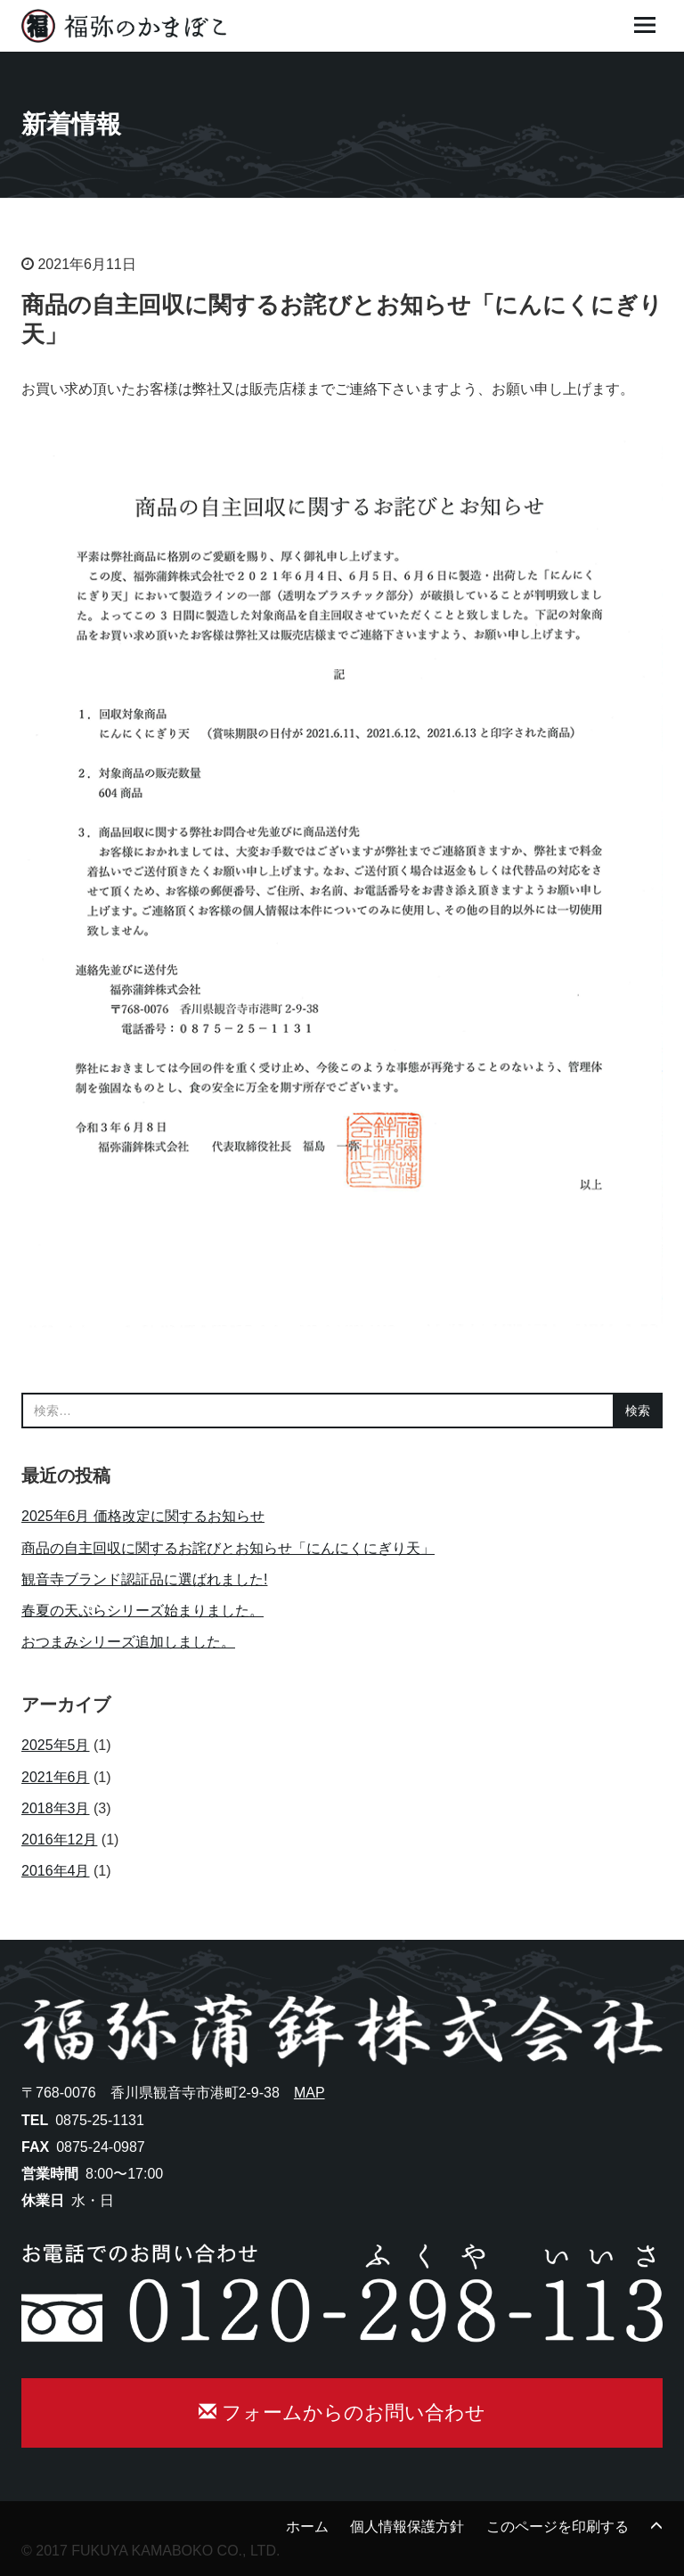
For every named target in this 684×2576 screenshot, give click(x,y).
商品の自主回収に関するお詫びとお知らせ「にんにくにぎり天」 (228, 1548)
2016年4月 (55, 1870)
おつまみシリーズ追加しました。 (128, 1641)
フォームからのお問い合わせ (342, 2412)
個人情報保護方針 (407, 2526)
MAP (309, 2092)
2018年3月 (55, 1808)
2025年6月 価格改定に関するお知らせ (143, 1516)
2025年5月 (55, 1745)
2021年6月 (55, 1777)
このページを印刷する (557, 2526)
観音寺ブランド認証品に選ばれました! (144, 1579)
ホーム (307, 2526)
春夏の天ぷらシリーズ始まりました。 (142, 1610)
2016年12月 (59, 1839)
